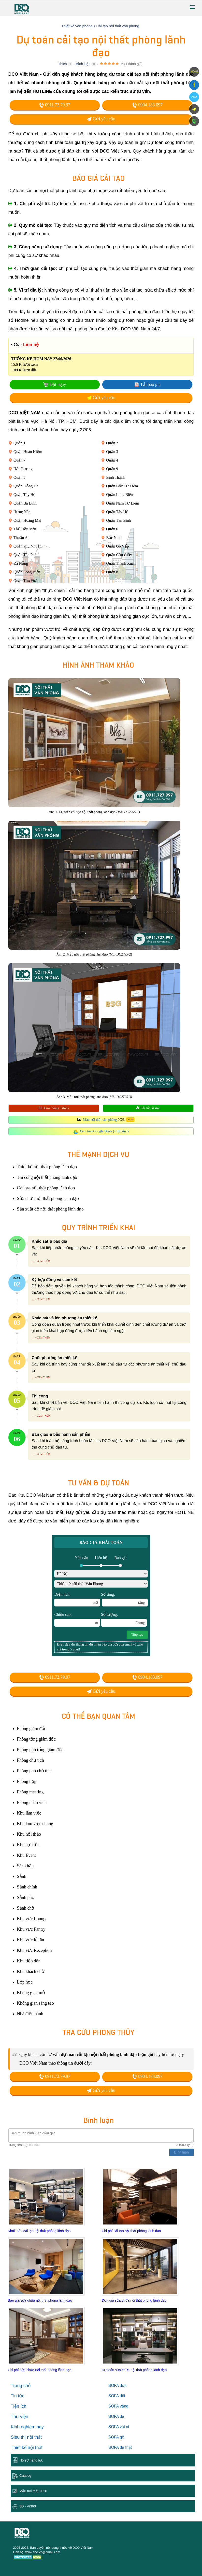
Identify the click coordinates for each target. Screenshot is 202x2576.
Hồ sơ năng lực (31, 2460)
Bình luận (83, 64)
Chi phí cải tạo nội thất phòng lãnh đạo (131, 2231)
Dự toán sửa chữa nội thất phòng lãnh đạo (134, 2370)
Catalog (25, 2475)
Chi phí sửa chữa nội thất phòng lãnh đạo (39, 2370)
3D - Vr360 (27, 2506)
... (33, 1261)
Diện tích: (77, 1599)
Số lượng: (124, 1619)
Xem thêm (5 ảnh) (54, 1108)
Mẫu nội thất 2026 (33, 2491)
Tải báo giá (150, 384)
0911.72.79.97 (54, 104)
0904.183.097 (147, 104)
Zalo (194, 97)
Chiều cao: (77, 1619)
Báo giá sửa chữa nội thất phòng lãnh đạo (40, 2300)
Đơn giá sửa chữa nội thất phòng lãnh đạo (134, 2300)
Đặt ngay (57, 384)
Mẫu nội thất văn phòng (100, 1120)
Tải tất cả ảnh (148, 1108)
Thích (62, 64)
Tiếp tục (137, 1634)
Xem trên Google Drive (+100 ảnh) (104, 1131)
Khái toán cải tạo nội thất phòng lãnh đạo (39, 2231)
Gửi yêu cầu (101, 118)
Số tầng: (124, 1599)
